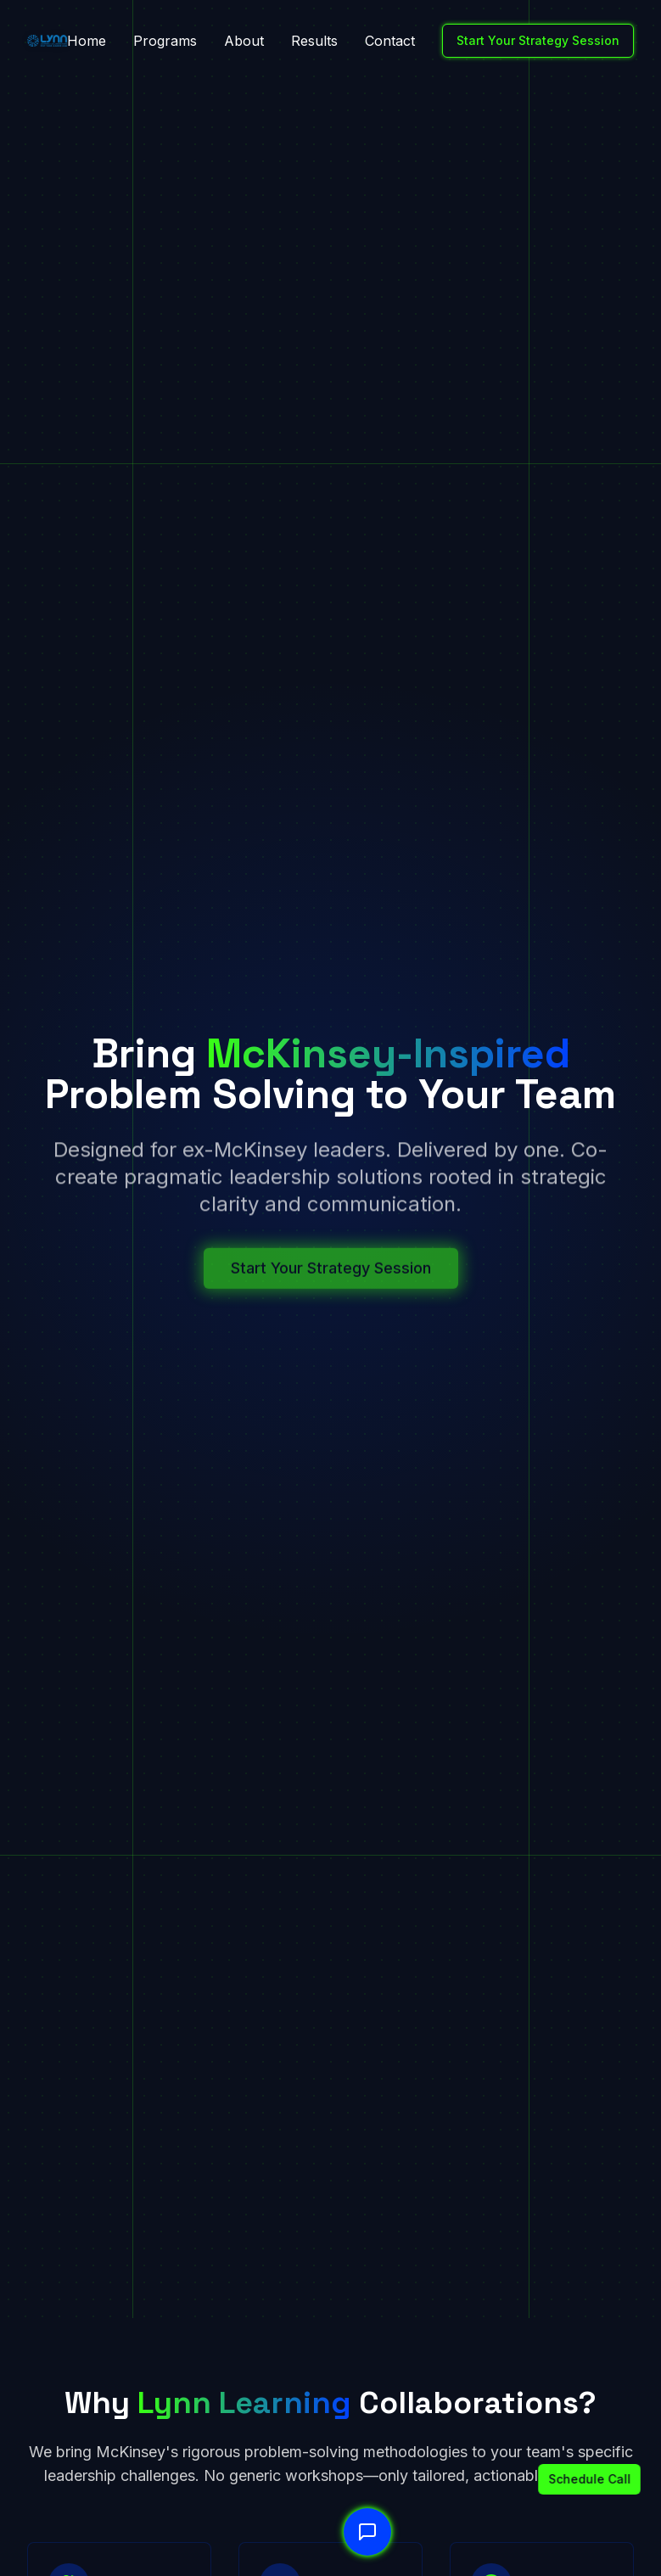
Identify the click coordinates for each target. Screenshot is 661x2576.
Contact (390, 40)
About (244, 40)
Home (86, 40)
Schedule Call (577, 2479)
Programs (165, 40)
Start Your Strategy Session (538, 40)
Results (314, 40)
